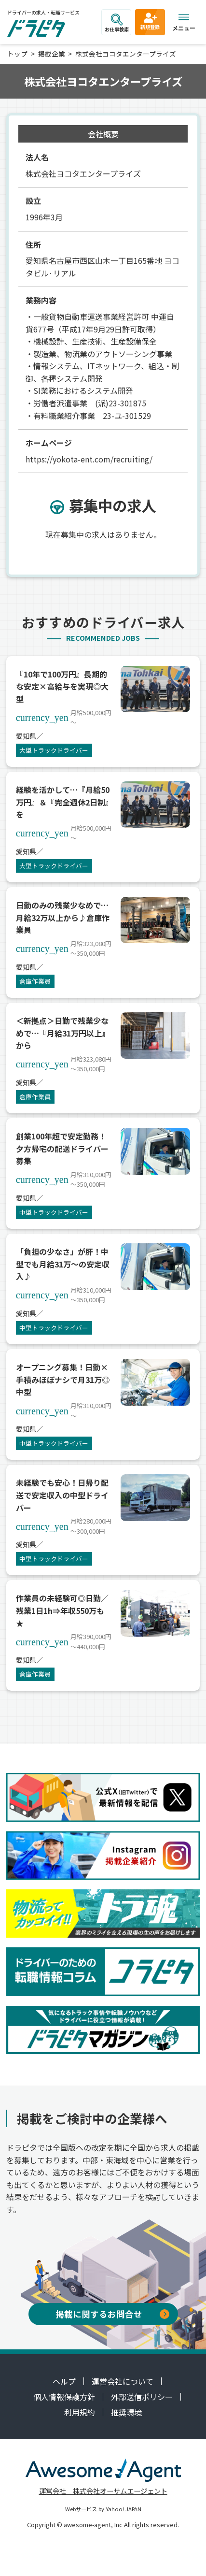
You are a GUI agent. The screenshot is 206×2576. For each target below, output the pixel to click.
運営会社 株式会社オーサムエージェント (103, 2491)
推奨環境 (126, 2412)
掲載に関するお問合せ (112, 2314)
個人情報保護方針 (64, 2397)
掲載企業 (51, 53)
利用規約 (79, 2412)
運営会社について (122, 2381)
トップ (17, 53)
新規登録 (150, 20)
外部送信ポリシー (142, 2397)
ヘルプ (64, 2381)
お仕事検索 (117, 23)
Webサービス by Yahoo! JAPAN (103, 2509)
